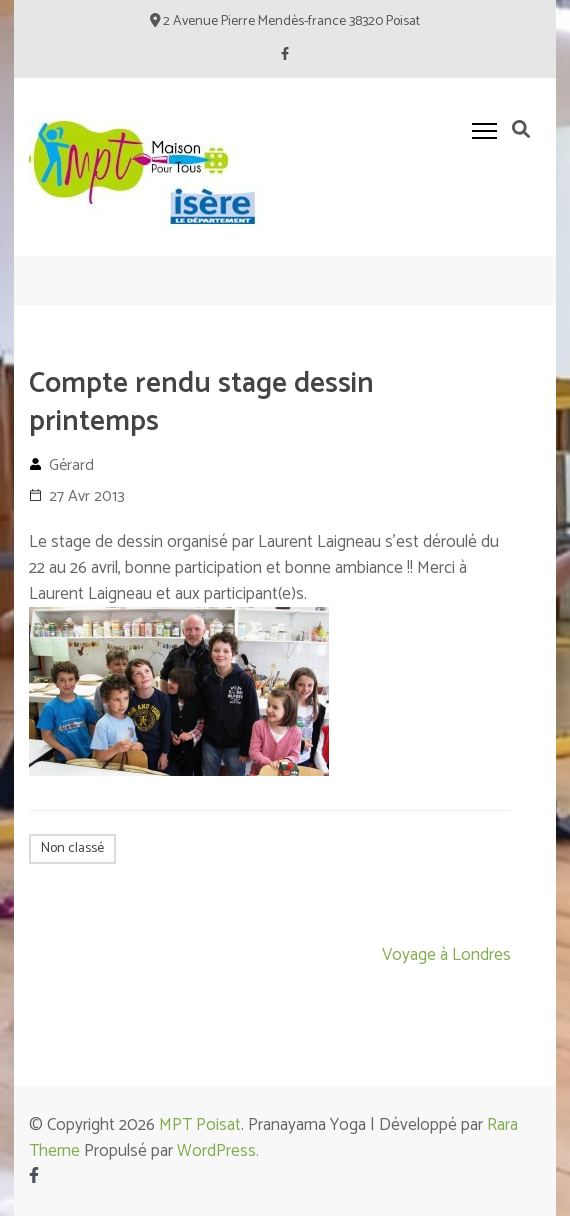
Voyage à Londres (446, 955)
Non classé (72, 848)
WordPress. (218, 1151)
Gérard (71, 465)
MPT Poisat (200, 1125)
